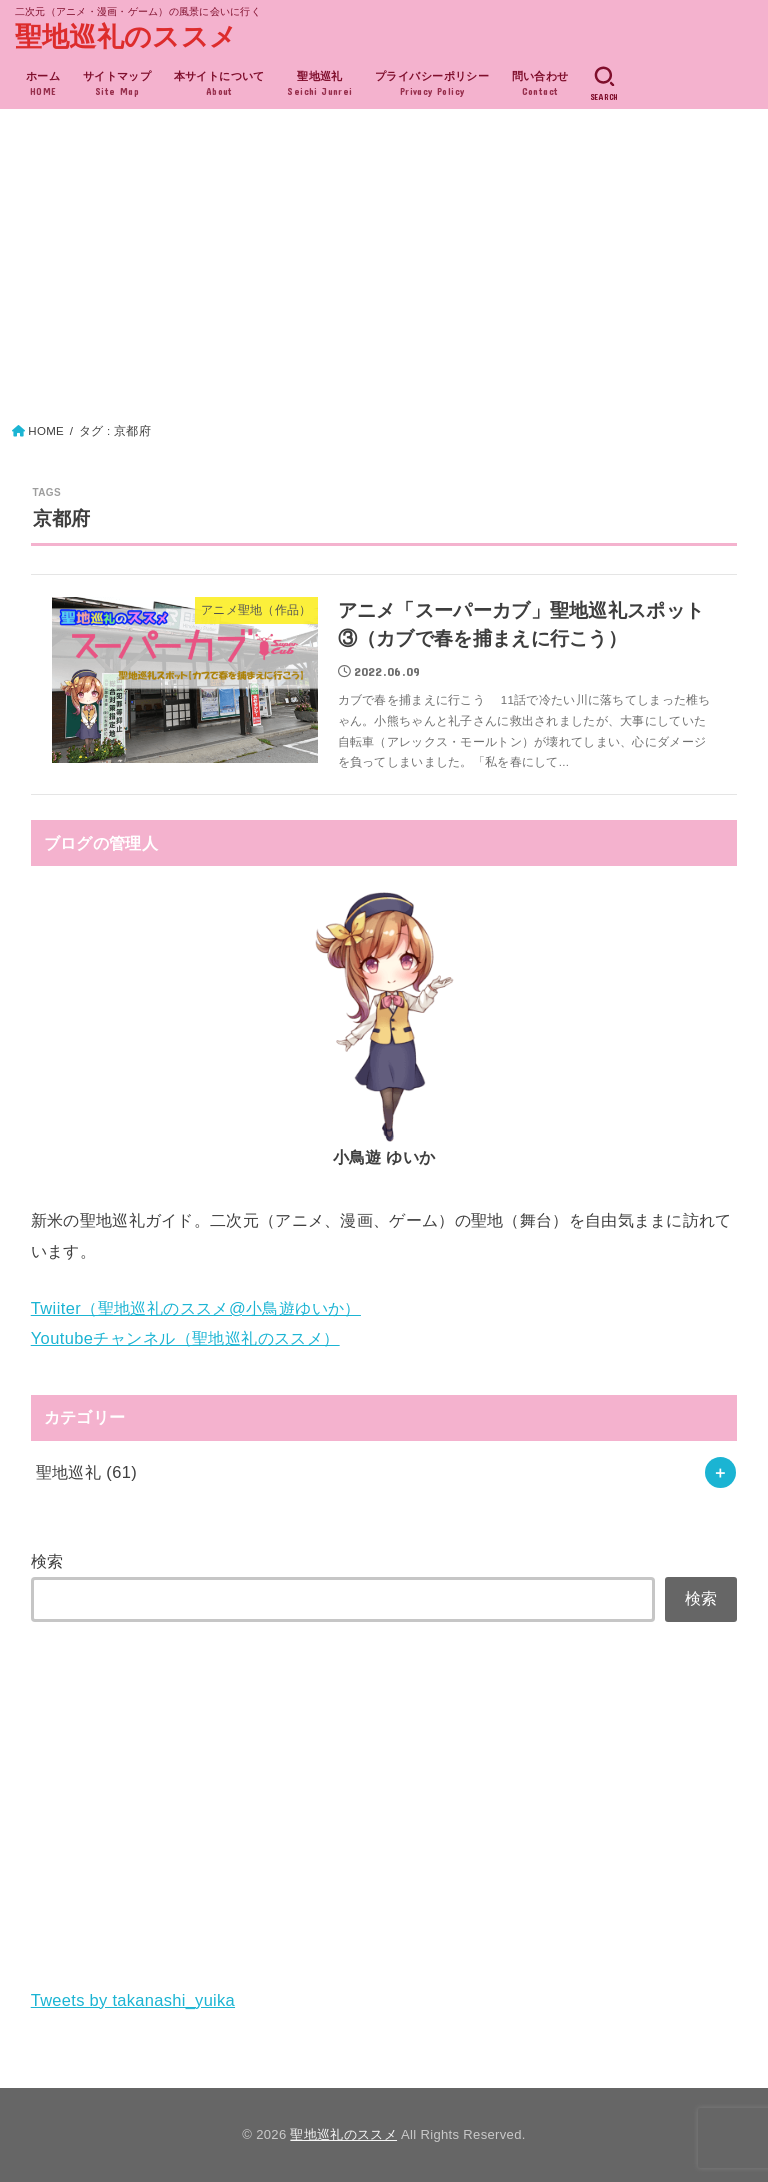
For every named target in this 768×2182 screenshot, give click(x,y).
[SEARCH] (604, 84)
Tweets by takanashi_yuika (133, 2000)
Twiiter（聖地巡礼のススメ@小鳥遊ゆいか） (196, 1308)
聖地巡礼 (87, 1472)
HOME (46, 431)
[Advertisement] (384, 271)
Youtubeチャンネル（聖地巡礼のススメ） (185, 1338)
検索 (47, 1561)
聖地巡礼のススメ (126, 37)
